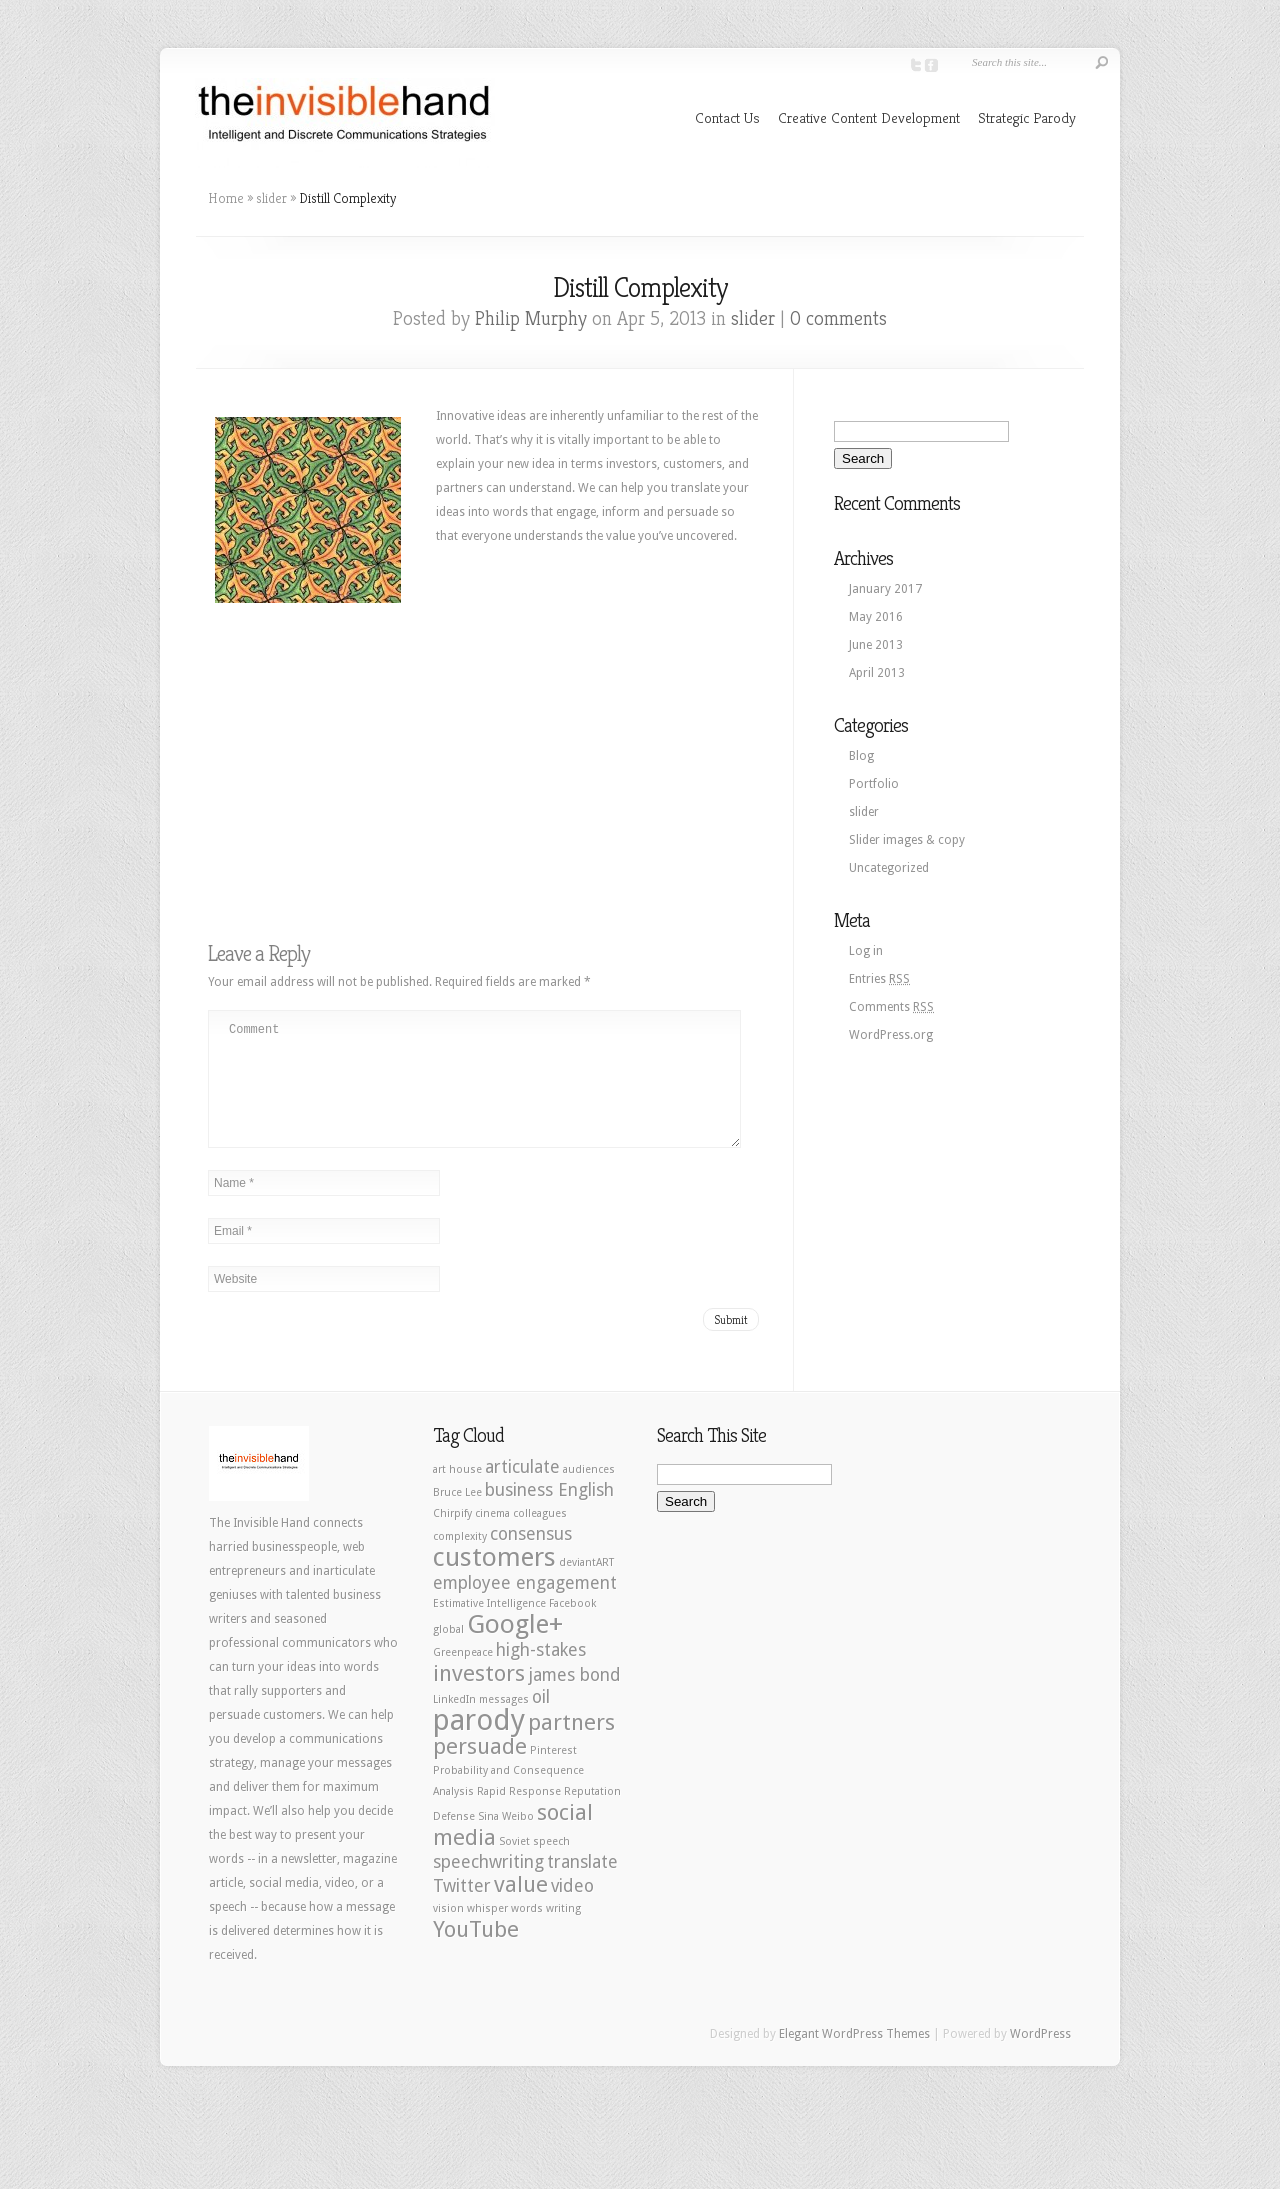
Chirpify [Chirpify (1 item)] (452, 1537)
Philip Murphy (531, 318)
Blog (861, 756)
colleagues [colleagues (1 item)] (540, 1537)
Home (226, 198)
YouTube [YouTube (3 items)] (476, 1953)
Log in (866, 951)
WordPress (1040, 2058)
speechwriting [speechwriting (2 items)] (488, 1886)
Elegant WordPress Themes (854, 2058)
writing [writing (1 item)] (563, 1932)
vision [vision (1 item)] (448, 1932)
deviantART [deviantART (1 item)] (586, 1586)
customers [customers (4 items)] (494, 1581)
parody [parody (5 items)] (479, 1744)
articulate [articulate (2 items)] (522, 1491)
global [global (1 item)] (448, 1653)
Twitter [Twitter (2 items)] (462, 1910)
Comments (891, 1007)
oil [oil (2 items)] (541, 1721)
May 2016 (876, 617)
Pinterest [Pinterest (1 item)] (553, 1774)
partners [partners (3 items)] (571, 1746)
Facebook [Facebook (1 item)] (572, 1627)
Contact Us (727, 117)
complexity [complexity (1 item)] (460, 1560)
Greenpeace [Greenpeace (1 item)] (463, 1676)
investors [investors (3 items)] (479, 1697)
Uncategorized (889, 868)
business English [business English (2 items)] (549, 1514)
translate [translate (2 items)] (582, 1886)
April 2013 (877, 673)
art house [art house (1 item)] (457, 1493)
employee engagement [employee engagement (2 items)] (525, 1607)
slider (271, 198)
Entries (879, 979)
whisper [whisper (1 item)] (487, 1932)
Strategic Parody (1027, 117)
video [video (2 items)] (572, 1910)
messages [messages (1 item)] (504, 1723)
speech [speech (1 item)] (551, 1865)
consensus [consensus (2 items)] (531, 1558)
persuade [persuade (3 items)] (480, 1770)
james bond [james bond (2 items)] (574, 1699)
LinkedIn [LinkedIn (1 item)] (454, 1723)
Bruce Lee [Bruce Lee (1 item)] (457, 1516)
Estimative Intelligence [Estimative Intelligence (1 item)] (489, 1627)
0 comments (838, 318)
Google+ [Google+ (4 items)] (515, 1648)
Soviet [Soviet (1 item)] (514, 1865)
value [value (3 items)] (521, 1908)
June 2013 (876, 645)
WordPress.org (891, 1035)
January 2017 (885, 589)
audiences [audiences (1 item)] (589, 1493)
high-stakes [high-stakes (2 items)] (541, 1674)
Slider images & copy (907, 840)
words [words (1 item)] (527, 1932)
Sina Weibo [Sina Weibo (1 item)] (506, 1840)
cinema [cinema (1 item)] (492, 1537)
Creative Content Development (869, 117)
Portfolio (874, 784)
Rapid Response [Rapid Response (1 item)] (519, 1815)
